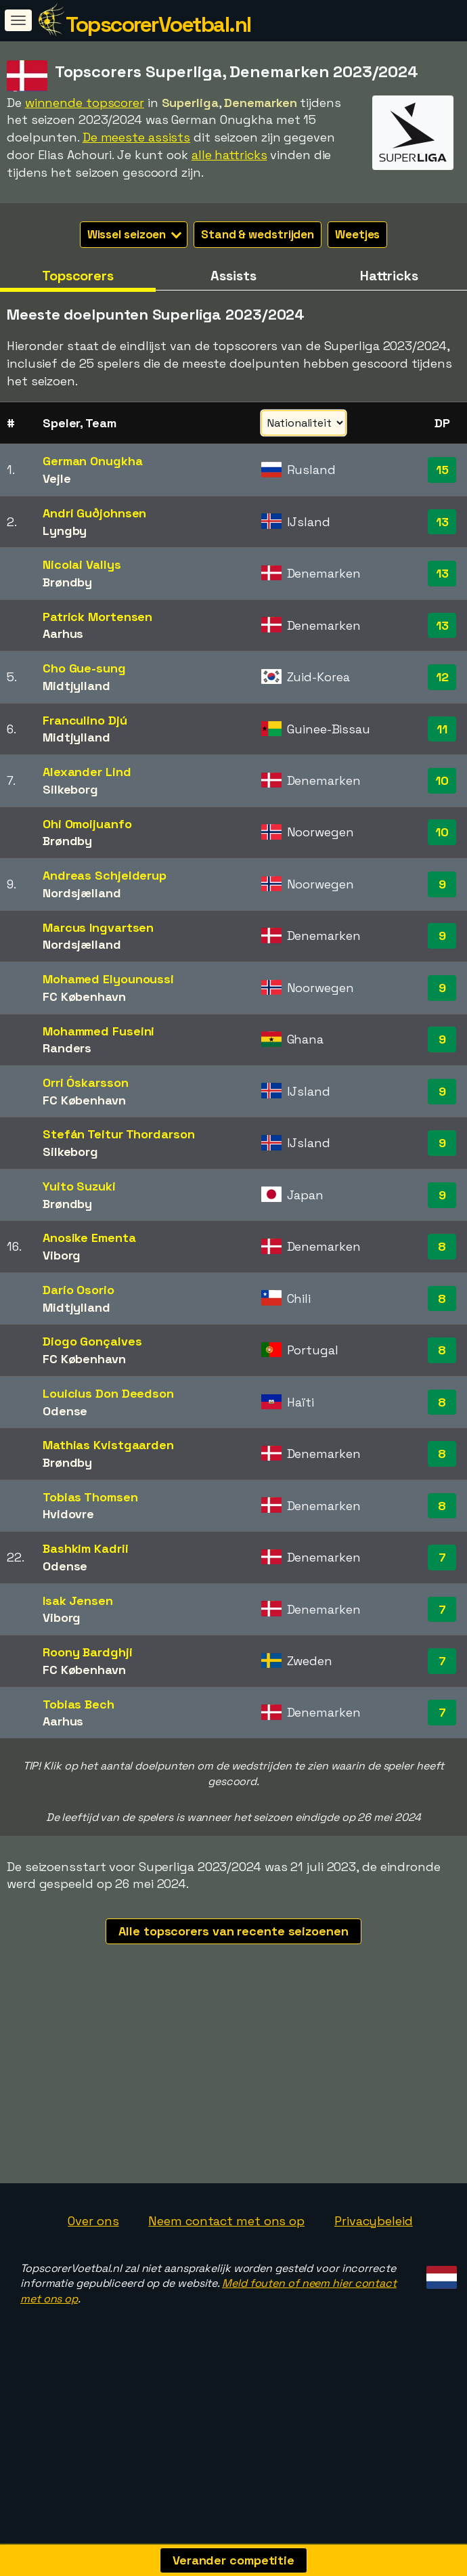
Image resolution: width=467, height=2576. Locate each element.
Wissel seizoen (134, 234)
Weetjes (357, 234)
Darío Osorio (78, 1289)
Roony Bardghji (88, 1652)
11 (442, 729)
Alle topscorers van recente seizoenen (233, 1931)
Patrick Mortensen (97, 616)
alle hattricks (229, 155)
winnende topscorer (84, 102)
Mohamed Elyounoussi (108, 979)
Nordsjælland (82, 893)
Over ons (93, 2256)
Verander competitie (233, 2560)
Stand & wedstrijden (257, 234)
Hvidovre (68, 1514)
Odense (65, 1411)
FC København (84, 996)
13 (442, 522)
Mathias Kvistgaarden (108, 1445)
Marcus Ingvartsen (98, 927)
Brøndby (67, 582)
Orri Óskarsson (86, 1082)
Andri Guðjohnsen (94, 513)
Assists (233, 275)
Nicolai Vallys (82, 564)
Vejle (57, 478)
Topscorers (78, 275)
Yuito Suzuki (79, 1186)
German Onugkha (93, 461)
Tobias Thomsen (90, 1497)
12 (442, 677)
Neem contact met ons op (226, 2256)
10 (442, 780)
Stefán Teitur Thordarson (119, 1134)
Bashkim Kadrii (86, 1548)
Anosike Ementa (89, 1237)
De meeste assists (136, 137)
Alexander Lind (87, 771)
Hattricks (389, 275)
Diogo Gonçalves (92, 1341)
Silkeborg (70, 789)
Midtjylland (76, 685)
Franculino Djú (85, 720)
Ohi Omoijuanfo (87, 824)
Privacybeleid (373, 2256)
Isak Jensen (78, 1600)
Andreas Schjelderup (104, 875)
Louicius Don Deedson (108, 1393)
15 (442, 469)
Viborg (62, 1255)
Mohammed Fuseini (98, 1031)
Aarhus (63, 633)
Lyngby (65, 530)
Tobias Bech (78, 1704)
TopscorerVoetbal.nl (158, 24)
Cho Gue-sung (84, 668)
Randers (67, 1048)
